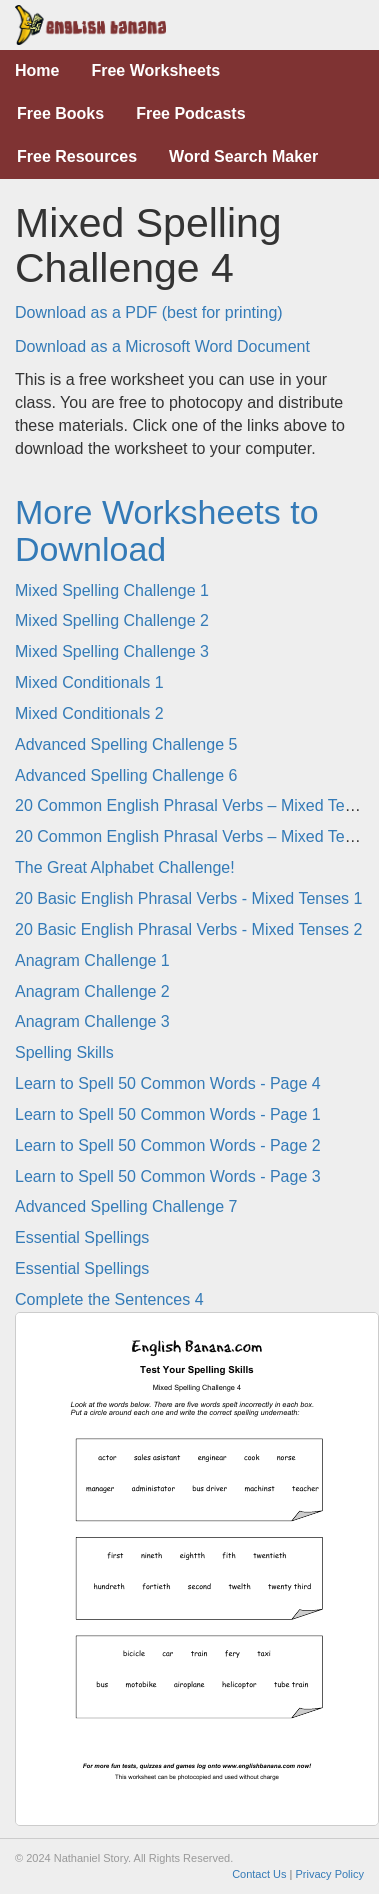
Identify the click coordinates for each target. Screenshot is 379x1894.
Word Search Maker (243, 156)
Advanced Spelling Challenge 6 (126, 775)
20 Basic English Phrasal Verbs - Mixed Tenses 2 (188, 929)
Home (37, 70)
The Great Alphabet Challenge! (125, 867)
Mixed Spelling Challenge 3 (112, 651)
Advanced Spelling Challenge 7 (126, 1206)
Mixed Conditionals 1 (89, 682)
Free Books (60, 113)
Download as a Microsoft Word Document (162, 346)
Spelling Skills (64, 1052)
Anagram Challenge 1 (92, 960)
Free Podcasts (190, 113)
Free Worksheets (155, 70)
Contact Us (259, 1874)
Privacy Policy (330, 1874)
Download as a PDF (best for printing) (149, 312)
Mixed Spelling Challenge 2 (112, 620)
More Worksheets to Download (167, 530)
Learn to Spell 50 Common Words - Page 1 (168, 1114)
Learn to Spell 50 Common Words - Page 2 (168, 1145)
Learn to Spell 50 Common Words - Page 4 (168, 1083)
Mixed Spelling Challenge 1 (112, 590)
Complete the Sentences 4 (109, 1299)
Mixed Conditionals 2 (89, 713)
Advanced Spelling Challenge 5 (126, 744)
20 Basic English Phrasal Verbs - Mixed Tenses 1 (188, 898)
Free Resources (77, 156)
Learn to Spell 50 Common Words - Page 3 (168, 1176)
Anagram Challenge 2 (92, 991)
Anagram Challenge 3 (92, 1021)
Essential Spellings (82, 1237)
